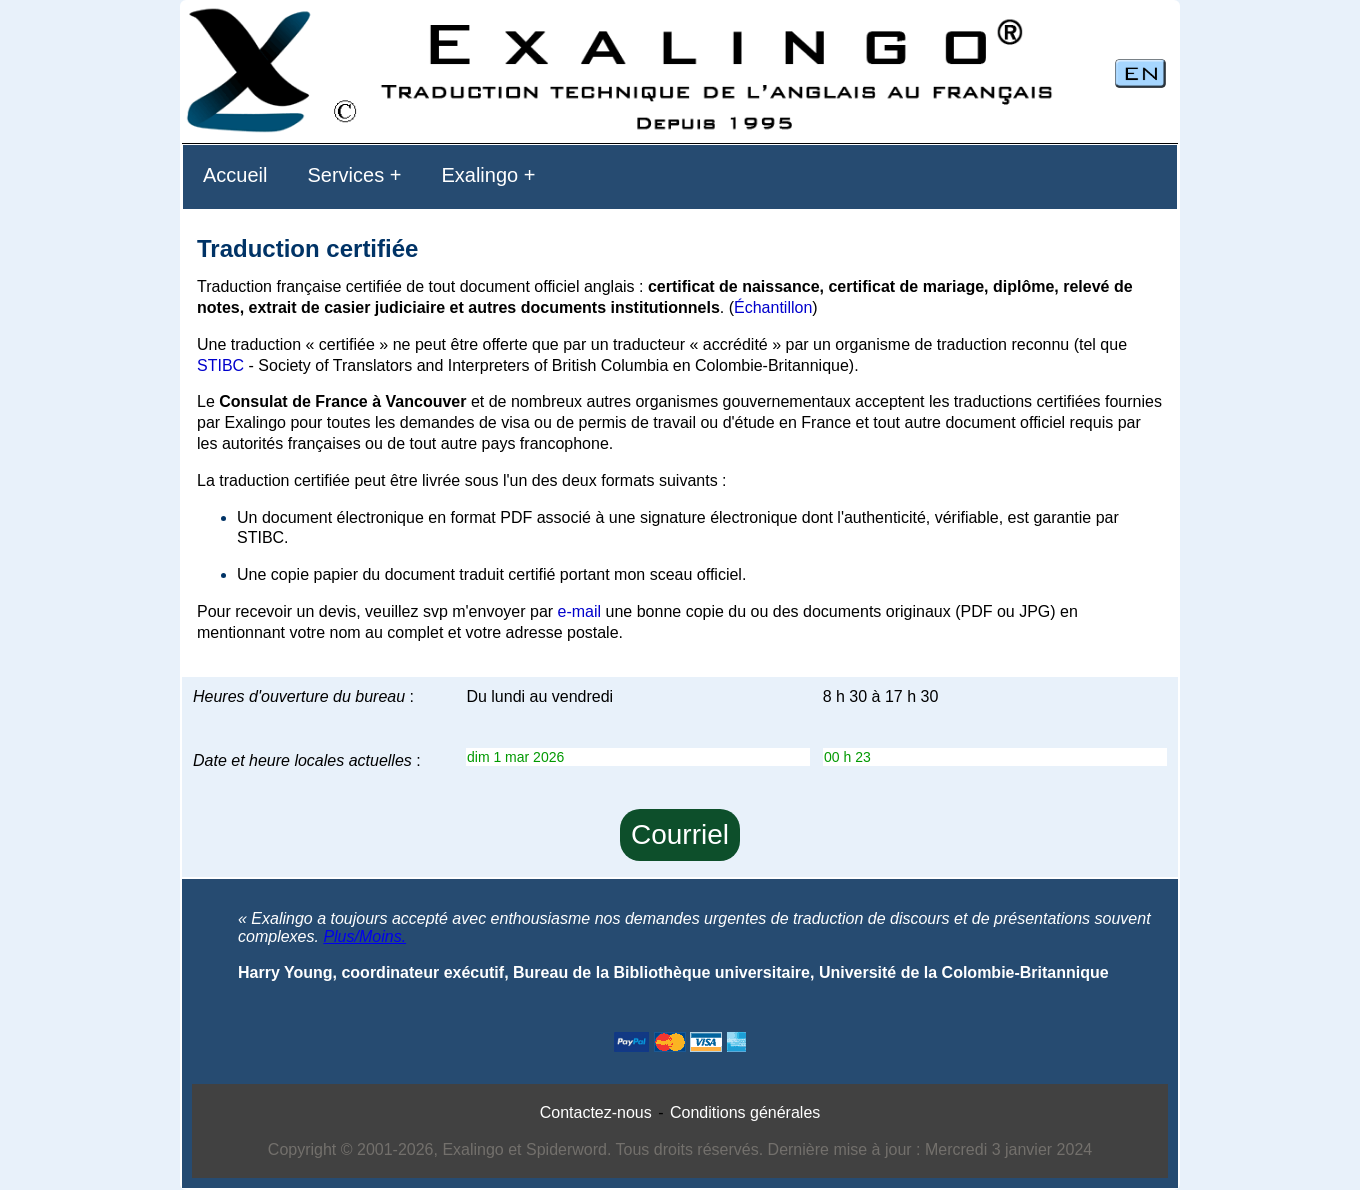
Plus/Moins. (364, 936)
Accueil (235, 175)
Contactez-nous (596, 1112)
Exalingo (479, 175)
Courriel (680, 834)
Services (345, 175)
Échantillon (773, 307)
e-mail (580, 611)
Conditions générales (745, 1112)
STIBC (220, 365)
